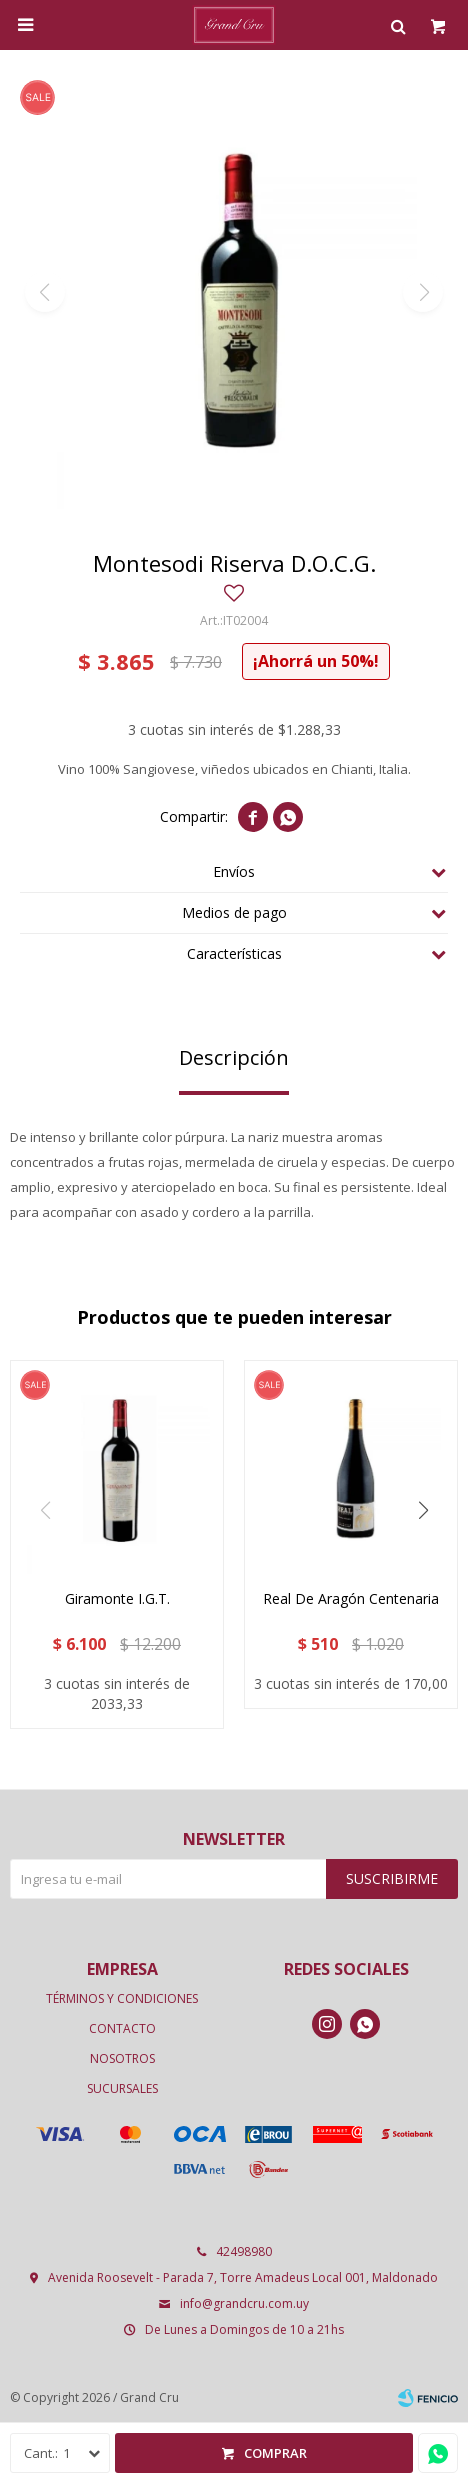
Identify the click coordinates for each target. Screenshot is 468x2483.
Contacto (122, 2028)
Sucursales (122, 2088)
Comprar (275, 2453)
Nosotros (122, 2058)
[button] (423, 1511)
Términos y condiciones (122, 1998)
